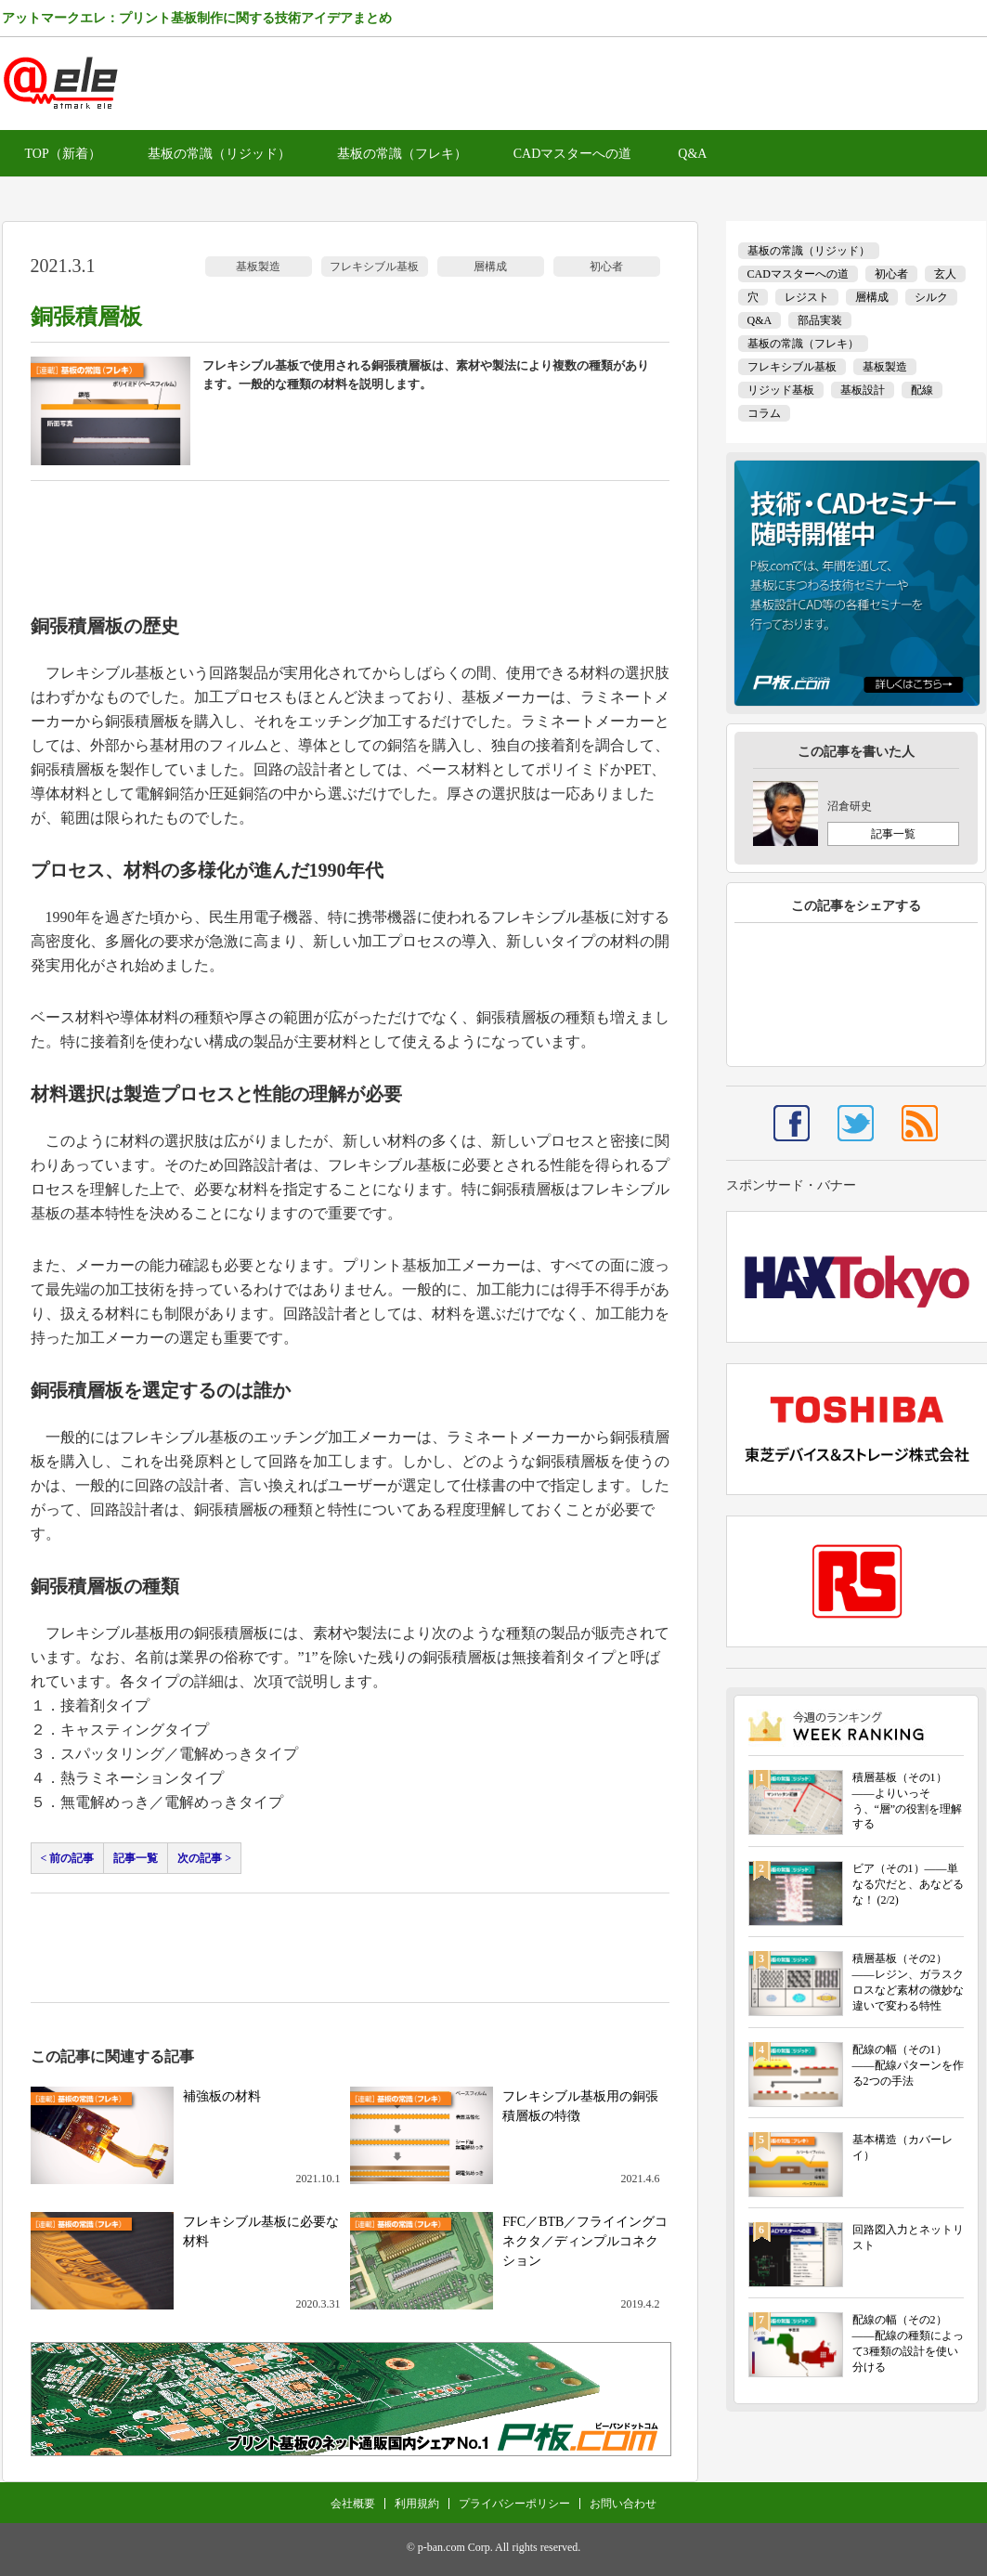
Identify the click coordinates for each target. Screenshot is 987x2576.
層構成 (490, 266)
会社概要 (353, 2503)
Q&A (692, 154)
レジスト (807, 297)
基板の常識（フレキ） (402, 154)
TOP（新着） (63, 154)
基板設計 (862, 390)
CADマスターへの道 (572, 154)
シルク (931, 297)
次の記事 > (204, 1858)
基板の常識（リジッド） (219, 154)
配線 (922, 390)
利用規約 (417, 2503)
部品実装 (820, 320)
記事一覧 (135, 1858)
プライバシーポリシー (514, 2503)
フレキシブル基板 (374, 266)
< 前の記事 (68, 1858)
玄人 (945, 273)
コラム (764, 413)
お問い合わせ (623, 2503)
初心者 (606, 266)
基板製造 (258, 266)
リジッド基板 (780, 390)
